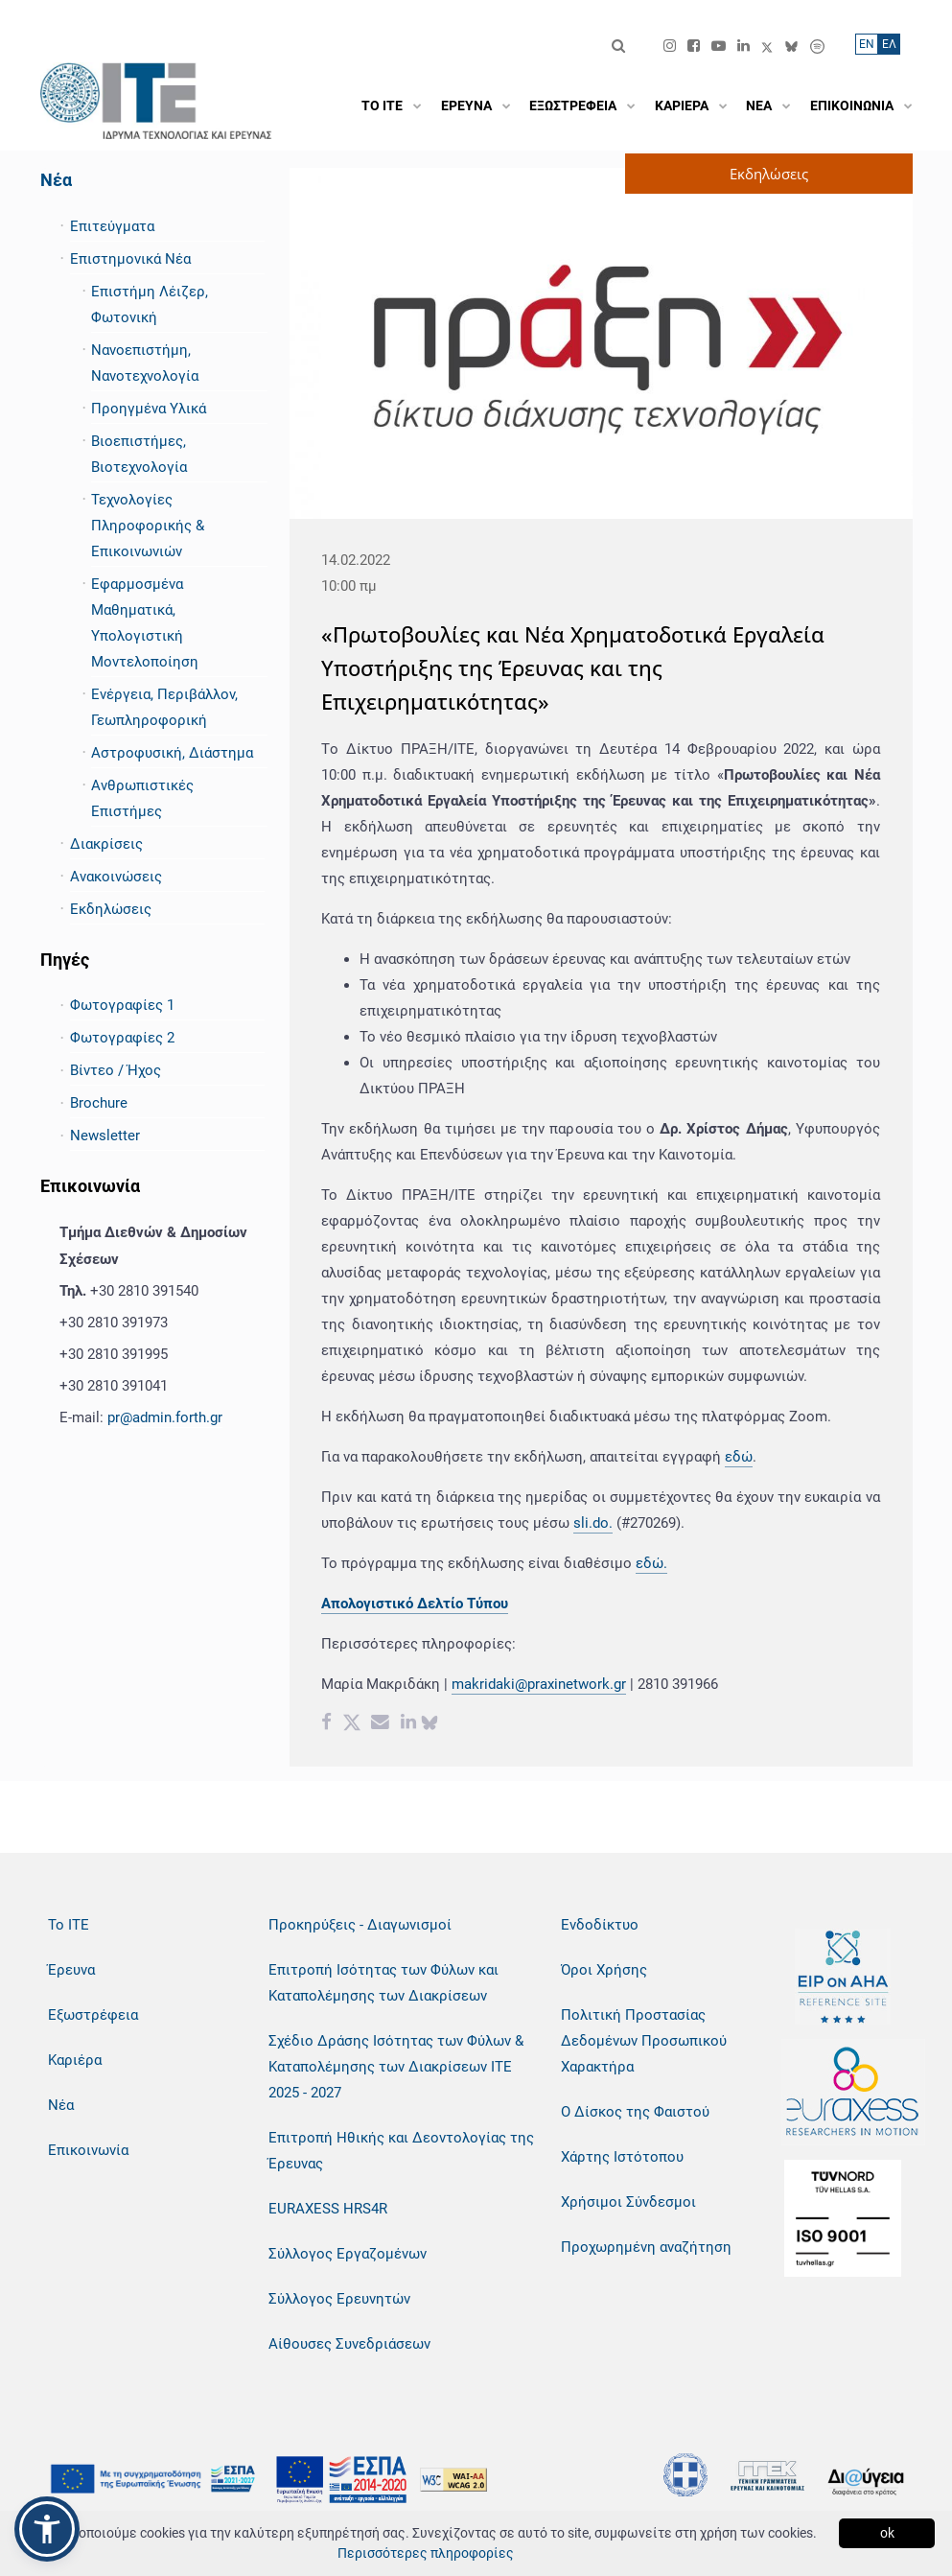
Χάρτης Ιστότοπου (622, 2157)
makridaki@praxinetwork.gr (539, 1684)
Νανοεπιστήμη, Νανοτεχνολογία (144, 363)
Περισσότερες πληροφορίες (425, 2553)
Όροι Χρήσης (604, 1970)
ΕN (866, 44)
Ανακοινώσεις (116, 876)
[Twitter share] (351, 1724)
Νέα (56, 180)
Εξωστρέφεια (93, 2015)
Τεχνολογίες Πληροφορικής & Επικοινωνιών (147, 525)
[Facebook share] (326, 1724)
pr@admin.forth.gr (164, 1417)
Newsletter (105, 1135)
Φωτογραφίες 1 (122, 1005)
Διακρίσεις (106, 844)
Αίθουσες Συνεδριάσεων (349, 2344)
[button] (47, 2529)
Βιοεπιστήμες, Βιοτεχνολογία (139, 454)
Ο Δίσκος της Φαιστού (635, 2111)
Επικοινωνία (88, 2150)
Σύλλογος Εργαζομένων (347, 2253)
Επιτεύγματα (112, 226)
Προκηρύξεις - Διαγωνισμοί (360, 1924)
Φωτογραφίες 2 (122, 1037)
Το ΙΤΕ (68, 1924)
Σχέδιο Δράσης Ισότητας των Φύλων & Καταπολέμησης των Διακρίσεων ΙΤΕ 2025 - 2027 (395, 2066)
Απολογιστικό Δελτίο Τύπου (414, 1603)
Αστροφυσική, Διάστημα (172, 752)
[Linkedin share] (408, 1724)
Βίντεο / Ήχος (115, 1070)
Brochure (99, 1103)
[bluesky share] (429, 1724)
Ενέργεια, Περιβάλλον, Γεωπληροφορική (164, 707)
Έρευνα (71, 1970)
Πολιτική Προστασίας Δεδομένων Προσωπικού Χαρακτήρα (644, 2040)
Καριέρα (75, 2060)
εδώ (739, 1456)
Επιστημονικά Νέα (130, 259)
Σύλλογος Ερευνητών (339, 2298)
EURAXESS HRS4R (327, 2208)
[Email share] (380, 1724)
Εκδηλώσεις (110, 909)
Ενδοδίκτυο (600, 1924)
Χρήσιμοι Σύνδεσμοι (628, 2202)
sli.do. (593, 1523)
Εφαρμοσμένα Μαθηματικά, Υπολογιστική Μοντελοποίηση (144, 622)
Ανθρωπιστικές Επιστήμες (142, 798)
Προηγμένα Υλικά (148, 408)
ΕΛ (889, 44)
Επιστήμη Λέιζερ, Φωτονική (149, 304)
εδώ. (651, 1563)
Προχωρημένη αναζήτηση (646, 2247)
